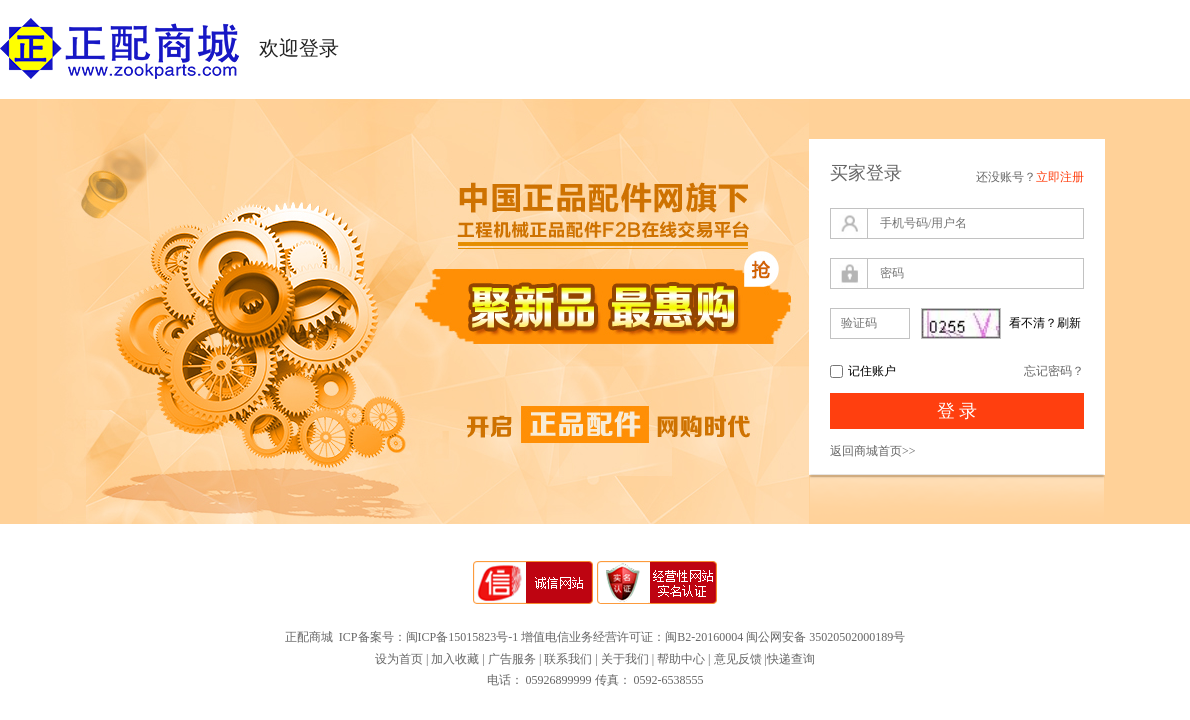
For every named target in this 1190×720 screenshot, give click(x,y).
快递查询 (791, 659)
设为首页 (399, 659)
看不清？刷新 (1045, 323)
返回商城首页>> (873, 451)
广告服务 (512, 659)
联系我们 (568, 659)
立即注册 (1060, 177)
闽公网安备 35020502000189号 (825, 637)
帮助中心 (681, 659)
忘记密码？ (1054, 371)
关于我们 (625, 659)
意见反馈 (738, 659)
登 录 (957, 411)
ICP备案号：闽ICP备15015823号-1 (428, 637)
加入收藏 (455, 659)
